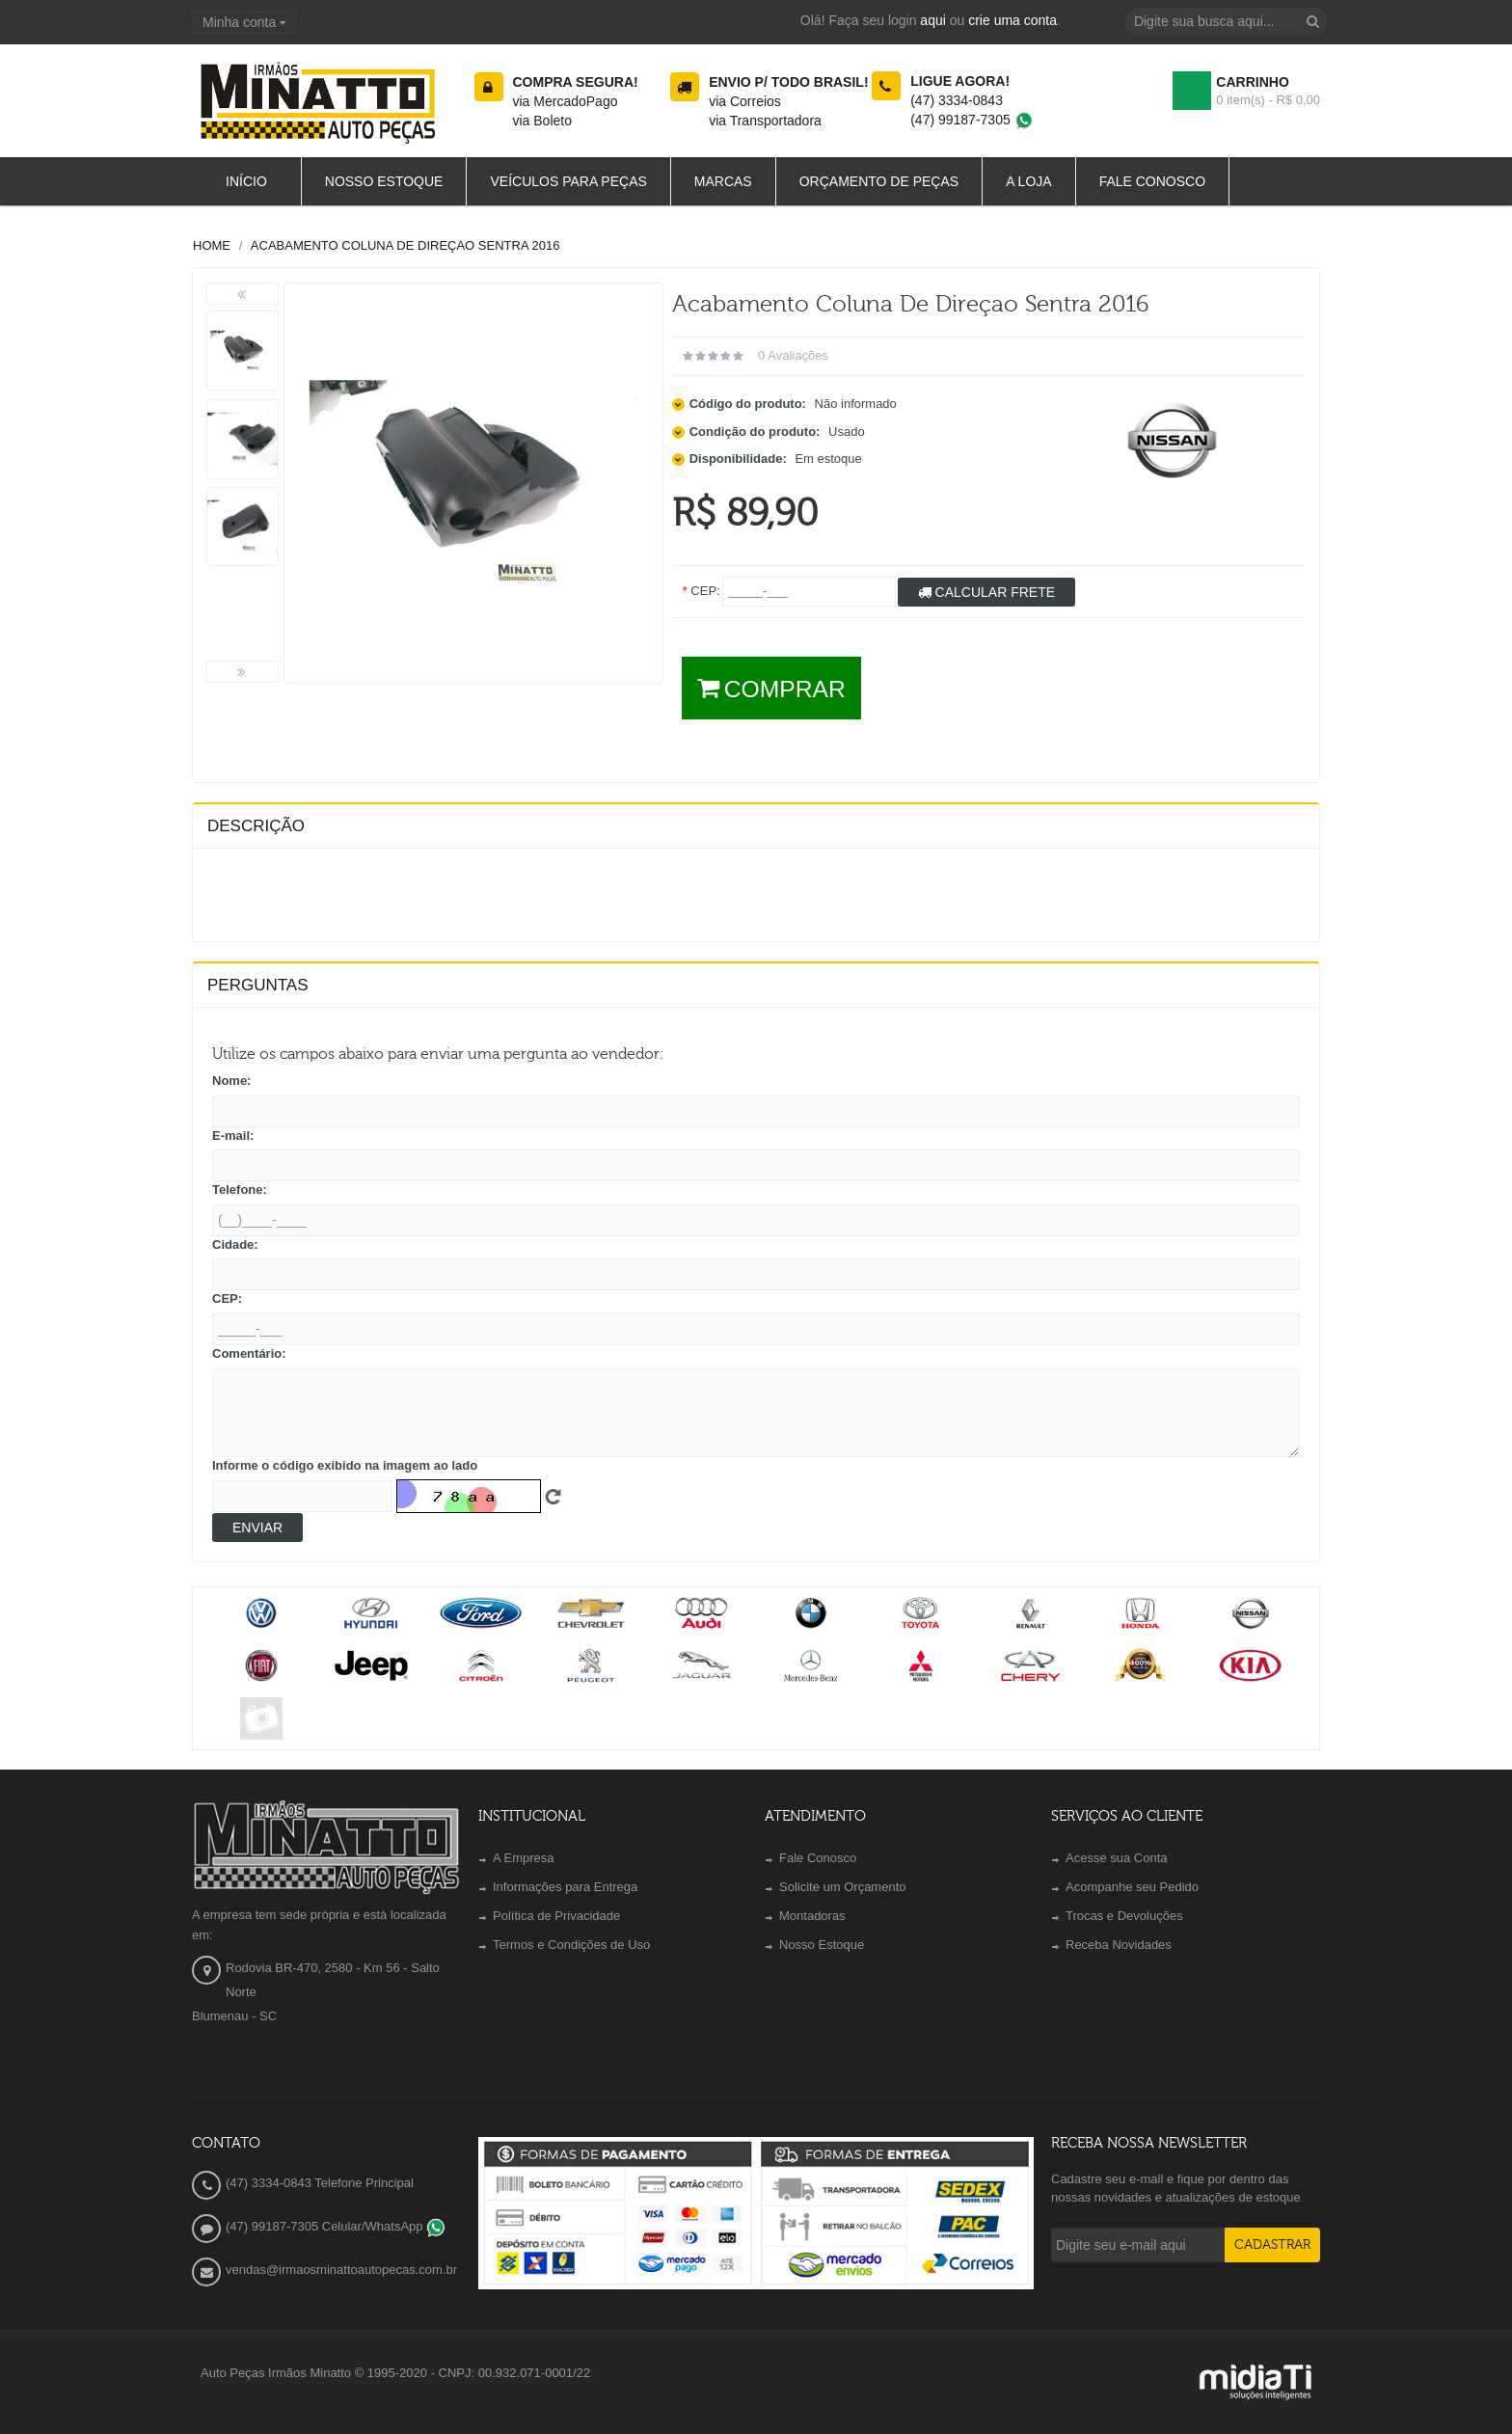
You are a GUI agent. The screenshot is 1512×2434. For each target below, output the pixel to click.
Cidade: (235, 1244)
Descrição (256, 826)
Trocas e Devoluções (1124, 1915)
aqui (932, 20)
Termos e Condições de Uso (571, 1944)
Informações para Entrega (565, 1887)
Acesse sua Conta (1117, 1858)
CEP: (227, 1298)
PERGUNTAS (258, 985)
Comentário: (249, 1353)
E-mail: (233, 1135)
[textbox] (1225, 22)
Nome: (231, 1080)
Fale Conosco (817, 1858)
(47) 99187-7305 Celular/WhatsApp (336, 2226)
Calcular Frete (986, 592)
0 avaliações (793, 355)
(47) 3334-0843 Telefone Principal (320, 2183)
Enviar (257, 1527)
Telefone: (239, 1189)
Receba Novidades (1119, 1944)
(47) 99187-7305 (971, 119)
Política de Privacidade (556, 1915)
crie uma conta (1012, 20)
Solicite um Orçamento (842, 1887)
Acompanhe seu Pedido (1132, 1887)
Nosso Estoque (821, 1944)
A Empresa (523, 1858)
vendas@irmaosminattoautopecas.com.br (341, 2269)
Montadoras (812, 1915)
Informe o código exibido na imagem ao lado (344, 1465)
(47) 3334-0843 (956, 100)
